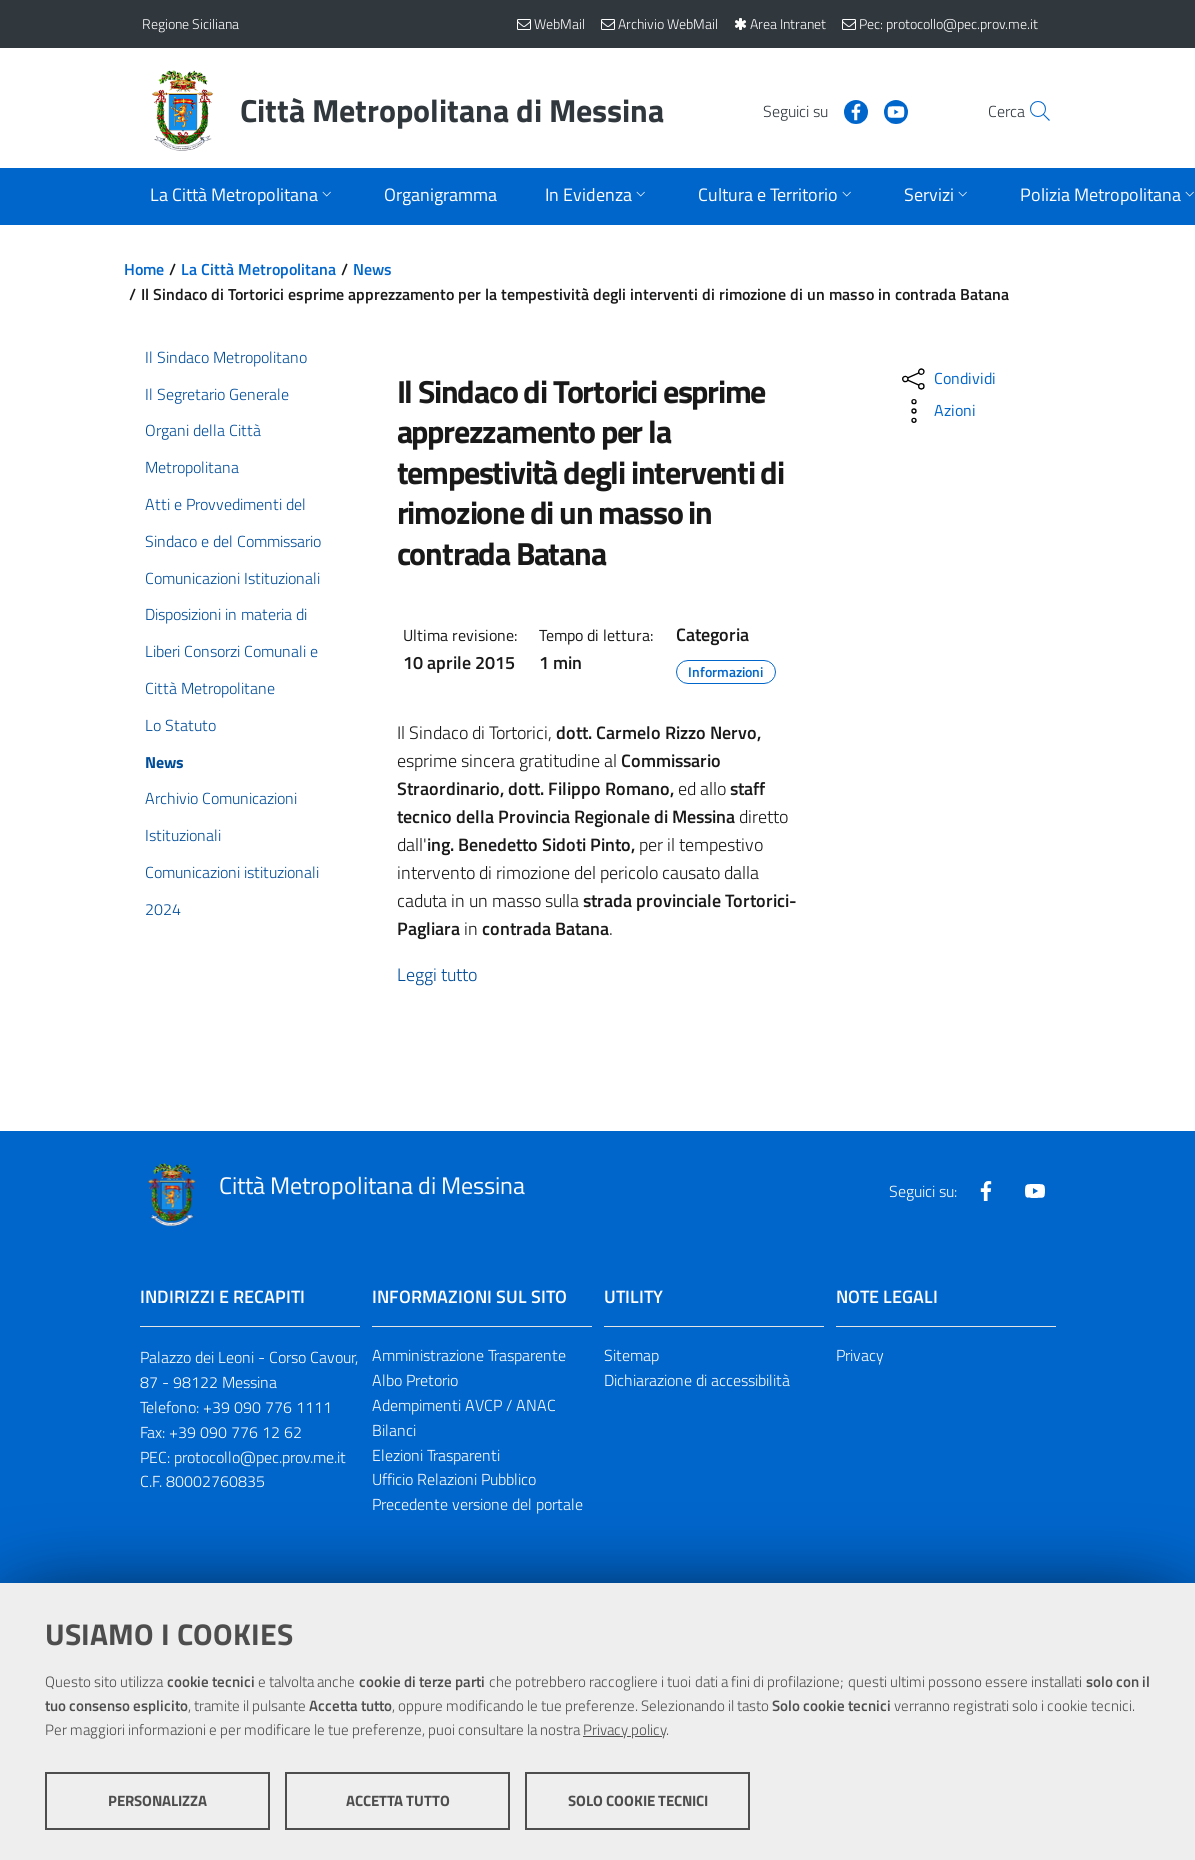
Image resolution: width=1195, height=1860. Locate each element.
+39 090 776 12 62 (235, 1432)
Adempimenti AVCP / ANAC (464, 1405)
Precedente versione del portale (477, 1504)
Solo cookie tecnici (638, 1800)
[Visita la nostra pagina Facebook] (813, 110)
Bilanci (394, 1430)
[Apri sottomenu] (243, 196)
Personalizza (157, 1800)
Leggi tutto (437, 974)
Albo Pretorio (415, 1380)
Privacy (860, 1355)
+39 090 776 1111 (267, 1407)
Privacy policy (624, 1729)
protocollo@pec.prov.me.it (260, 1457)
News (372, 269)
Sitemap (631, 1355)
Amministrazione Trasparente (469, 1355)
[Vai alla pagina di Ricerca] (1030, 111)
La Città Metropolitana (258, 269)
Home (144, 269)
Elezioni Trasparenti (436, 1455)
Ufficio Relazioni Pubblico (454, 1479)
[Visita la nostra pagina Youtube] (853, 110)
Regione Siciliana (190, 23)
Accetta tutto (398, 1800)
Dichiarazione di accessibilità (697, 1380)
